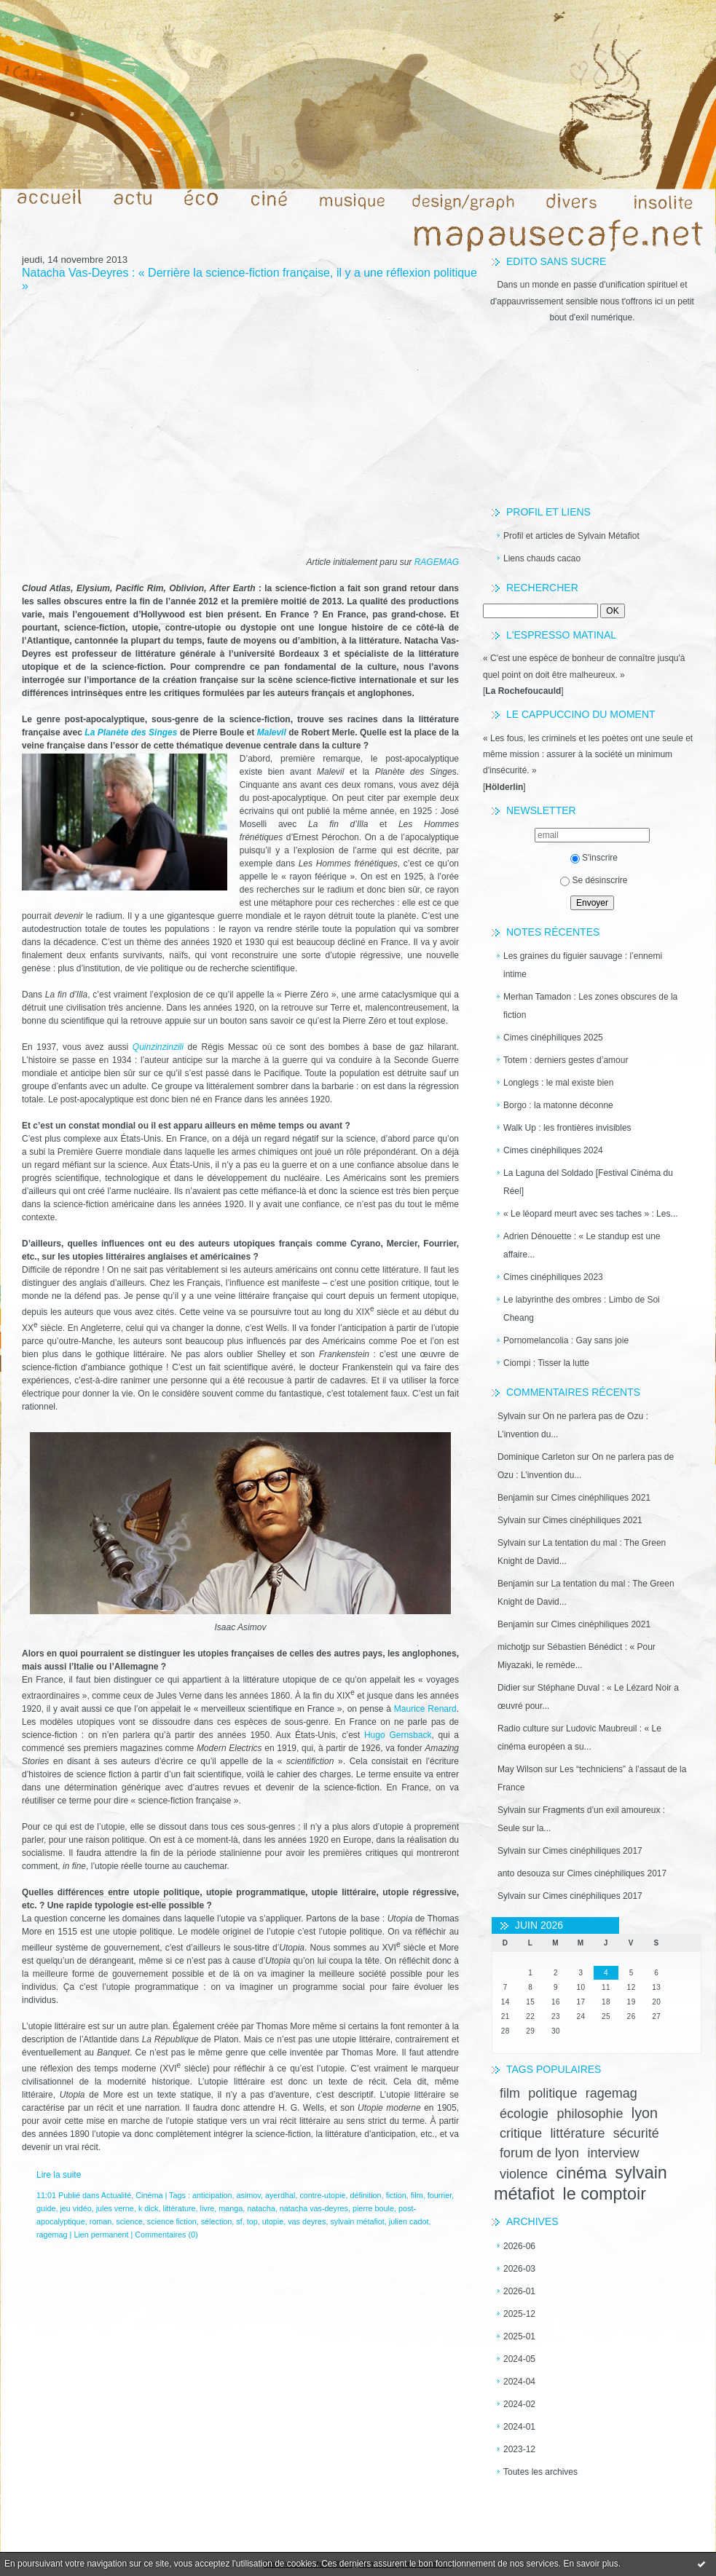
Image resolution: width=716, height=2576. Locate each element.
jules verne (115, 2208)
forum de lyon (539, 2153)
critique (521, 2133)
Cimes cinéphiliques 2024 (553, 1150)
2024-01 (519, 2427)
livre (207, 2208)
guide (45, 2208)
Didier (508, 1688)
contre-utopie (322, 2195)
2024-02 (519, 2404)
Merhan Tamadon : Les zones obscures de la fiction (590, 1006)
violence (524, 2174)
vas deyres (307, 2221)
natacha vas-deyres (314, 2208)
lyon (645, 2113)
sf (239, 2221)
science (129, 2221)
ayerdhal (280, 2195)
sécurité (636, 2133)
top (252, 2221)
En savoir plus (590, 2564)
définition (365, 2195)
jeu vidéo (75, 2208)
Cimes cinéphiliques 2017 (592, 1851)
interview (613, 2153)
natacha (261, 2208)
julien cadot (409, 2221)
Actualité (116, 2195)
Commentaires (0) (166, 2234)
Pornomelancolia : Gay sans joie (566, 1340)
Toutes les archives (540, 2472)
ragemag (611, 2093)
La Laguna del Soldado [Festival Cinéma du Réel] (588, 1182)
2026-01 (519, 2291)
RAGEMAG (436, 562)
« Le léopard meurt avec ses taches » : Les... (590, 1214)
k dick (148, 2208)
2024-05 (519, 2359)
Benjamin (515, 1498)
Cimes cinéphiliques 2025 (553, 1037)
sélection (216, 2221)
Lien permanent (101, 2234)
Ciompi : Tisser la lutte (546, 1363)
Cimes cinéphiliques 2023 (553, 1277)
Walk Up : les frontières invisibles (567, 1128)
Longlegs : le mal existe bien (558, 1083)
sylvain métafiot (357, 2221)
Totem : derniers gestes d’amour (565, 1060)
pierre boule (373, 2208)
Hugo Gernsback (397, 1735)
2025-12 (519, 2314)
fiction (396, 2195)
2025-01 (519, 2336)
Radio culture (523, 1728)
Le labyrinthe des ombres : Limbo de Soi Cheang (581, 1309)
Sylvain (511, 1416)
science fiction (172, 2221)
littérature (577, 2133)
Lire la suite (58, 2175)
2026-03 (519, 2269)
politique (552, 2093)
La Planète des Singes (130, 732)
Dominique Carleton (536, 1457)
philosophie (589, 2113)
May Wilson (520, 1769)
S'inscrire (594, 858)
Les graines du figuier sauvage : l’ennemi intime (582, 965)
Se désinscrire (593, 880)
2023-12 (519, 2449)
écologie (524, 2113)
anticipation (212, 2195)
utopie (272, 2221)
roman (101, 2221)
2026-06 (519, 2246)
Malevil (271, 732)
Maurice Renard (425, 1709)
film (510, 2093)
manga (231, 2208)
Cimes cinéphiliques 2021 (600, 1498)
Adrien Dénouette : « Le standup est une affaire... (582, 1245)
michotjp (513, 1647)
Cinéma (148, 2195)
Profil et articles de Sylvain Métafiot (571, 536)
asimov (249, 2195)
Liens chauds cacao (542, 558)
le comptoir (604, 2193)
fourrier (440, 2195)
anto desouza (523, 1873)
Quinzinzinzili (157, 1047)
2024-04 (519, 2382)
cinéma (581, 2173)
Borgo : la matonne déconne (558, 1105)
